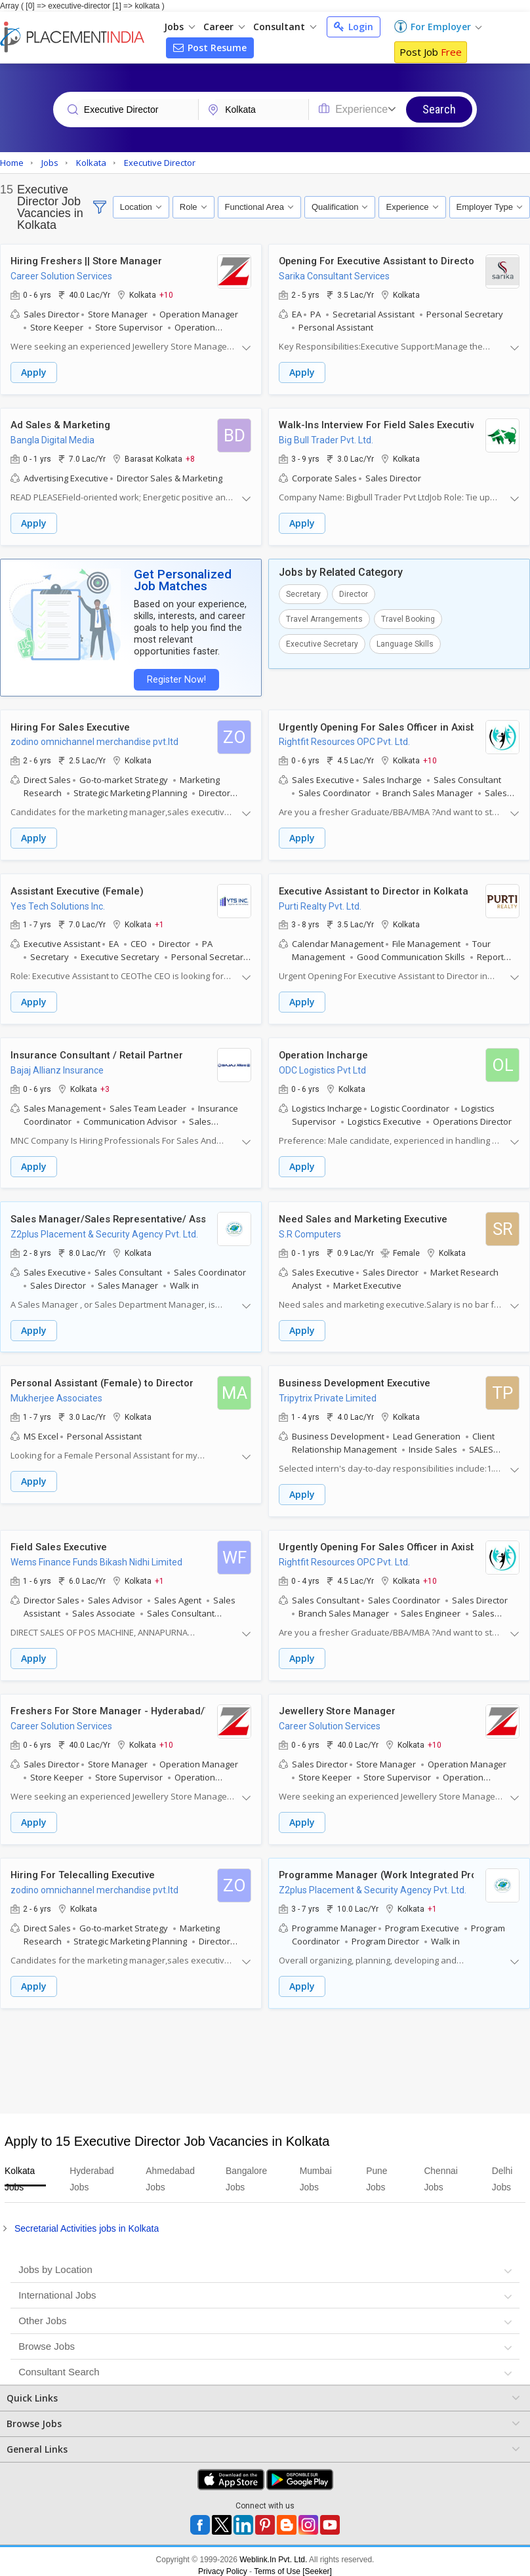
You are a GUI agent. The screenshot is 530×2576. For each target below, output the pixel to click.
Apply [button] (34, 373)
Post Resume (210, 47)
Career (224, 26)
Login (353, 26)
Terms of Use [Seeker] (293, 2563)
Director (353, 592)
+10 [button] (166, 295)
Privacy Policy (222, 2563)
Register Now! (174, 678)
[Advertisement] (263, 2053)
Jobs (179, 26)
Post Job (430, 51)
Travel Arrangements (324, 617)
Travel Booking (408, 617)
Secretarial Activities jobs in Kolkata (86, 2220)
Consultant (284, 26)
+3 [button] (105, 1085)
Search (439, 109)
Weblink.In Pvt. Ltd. (273, 2551)
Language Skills (405, 642)
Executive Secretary (322, 642)
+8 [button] (190, 458)
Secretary (303, 592)
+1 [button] (159, 922)
